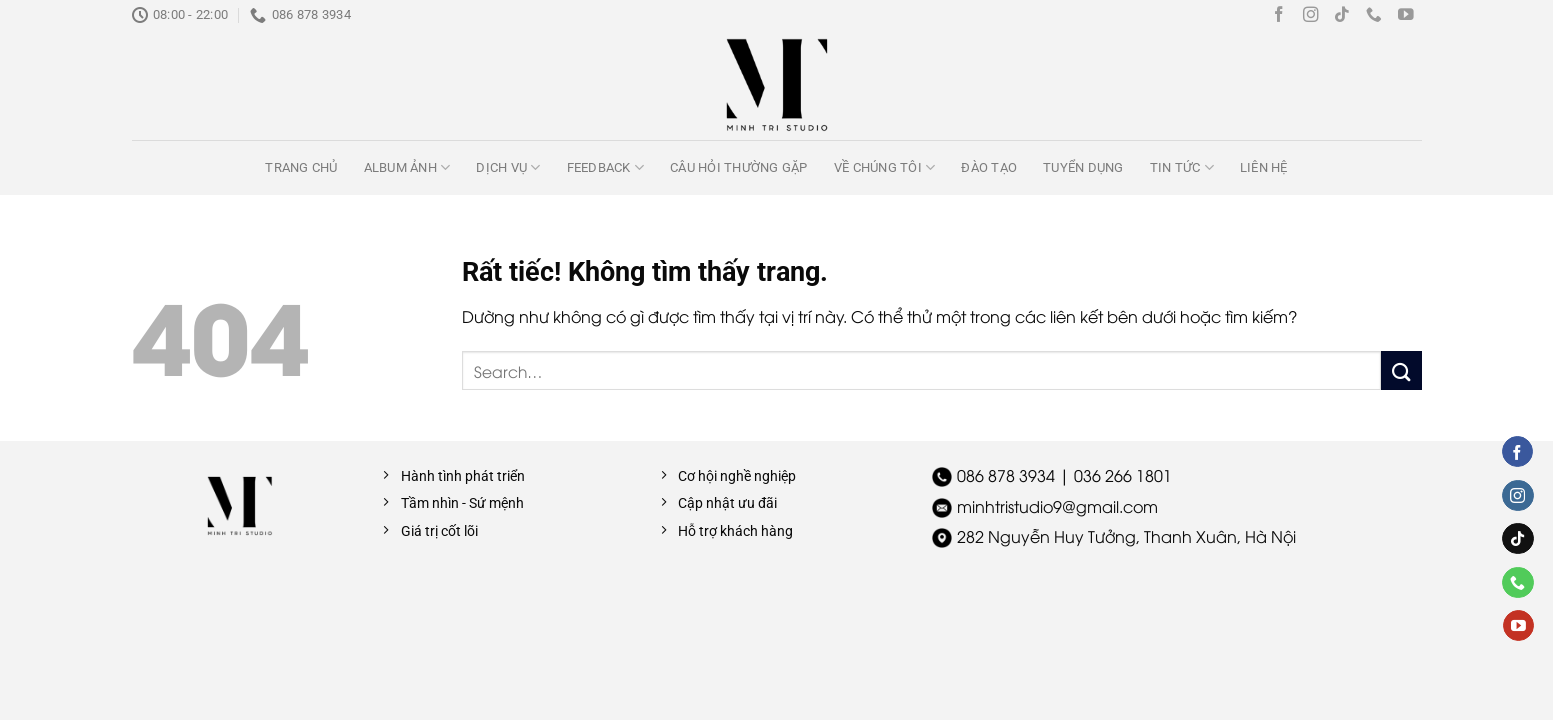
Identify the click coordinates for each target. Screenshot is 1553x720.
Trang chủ (301, 167)
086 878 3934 (1006, 475)
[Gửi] (1401, 370)
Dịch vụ (508, 167)
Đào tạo (989, 167)
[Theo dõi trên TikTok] (1342, 15)
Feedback (606, 167)
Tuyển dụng (1083, 167)
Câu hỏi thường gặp (739, 167)
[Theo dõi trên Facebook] (1279, 15)
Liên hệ (1264, 167)
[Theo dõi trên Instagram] (1311, 15)
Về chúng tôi (885, 167)
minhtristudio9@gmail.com (1057, 506)
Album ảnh (407, 167)
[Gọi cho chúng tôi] (1374, 15)
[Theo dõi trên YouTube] (1406, 15)
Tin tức (1182, 167)
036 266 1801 (1123, 475)
